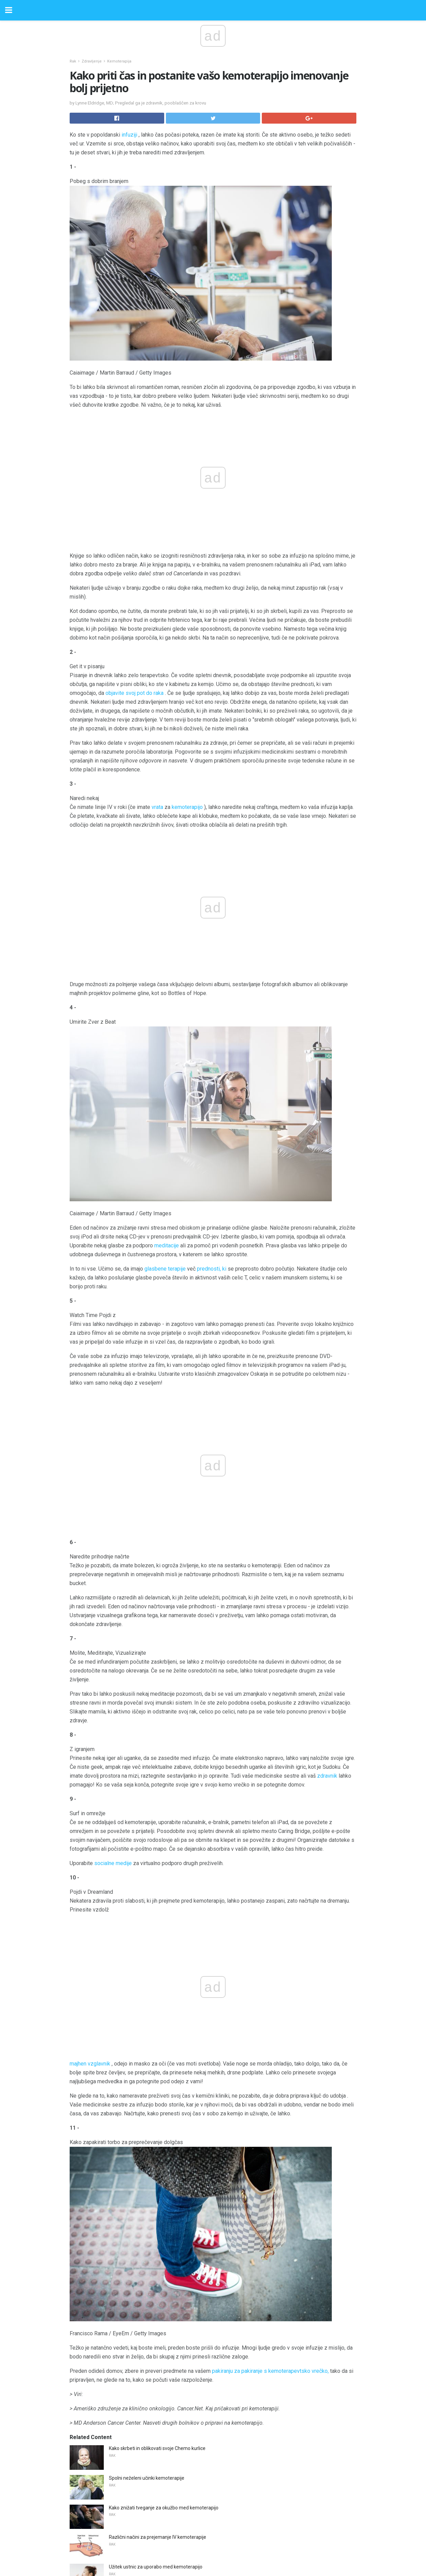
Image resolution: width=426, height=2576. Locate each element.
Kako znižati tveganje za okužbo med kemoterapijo (163, 2063)
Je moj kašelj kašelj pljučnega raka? (147, 2233)
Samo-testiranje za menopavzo (143, 2292)
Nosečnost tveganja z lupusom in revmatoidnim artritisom (171, 2321)
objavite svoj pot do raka (134, 693)
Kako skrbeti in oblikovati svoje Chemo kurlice (157, 2004)
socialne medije (113, 1573)
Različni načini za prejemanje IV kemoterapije (157, 2093)
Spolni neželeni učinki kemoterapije (146, 2033)
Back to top (213, 2545)
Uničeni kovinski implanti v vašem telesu (152, 2469)
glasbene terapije (165, 1123)
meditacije (166, 1100)
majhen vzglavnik (130, 1619)
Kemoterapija (119, 61)
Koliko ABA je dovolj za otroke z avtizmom (154, 2203)
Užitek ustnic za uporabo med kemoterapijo (155, 2122)
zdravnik (327, 1485)
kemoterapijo (187, 807)
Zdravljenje (92, 61)
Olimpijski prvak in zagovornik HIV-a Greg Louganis (162, 2439)
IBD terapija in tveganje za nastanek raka (152, 2410)
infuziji (129, 134)
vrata (157, 807)
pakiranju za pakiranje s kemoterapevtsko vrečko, (270, 1926)
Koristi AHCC (122, 2262)
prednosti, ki (211, 1123)
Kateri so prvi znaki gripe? (136, 2380)
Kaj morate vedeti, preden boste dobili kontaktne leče (166, 2351)
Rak (73, 61)
